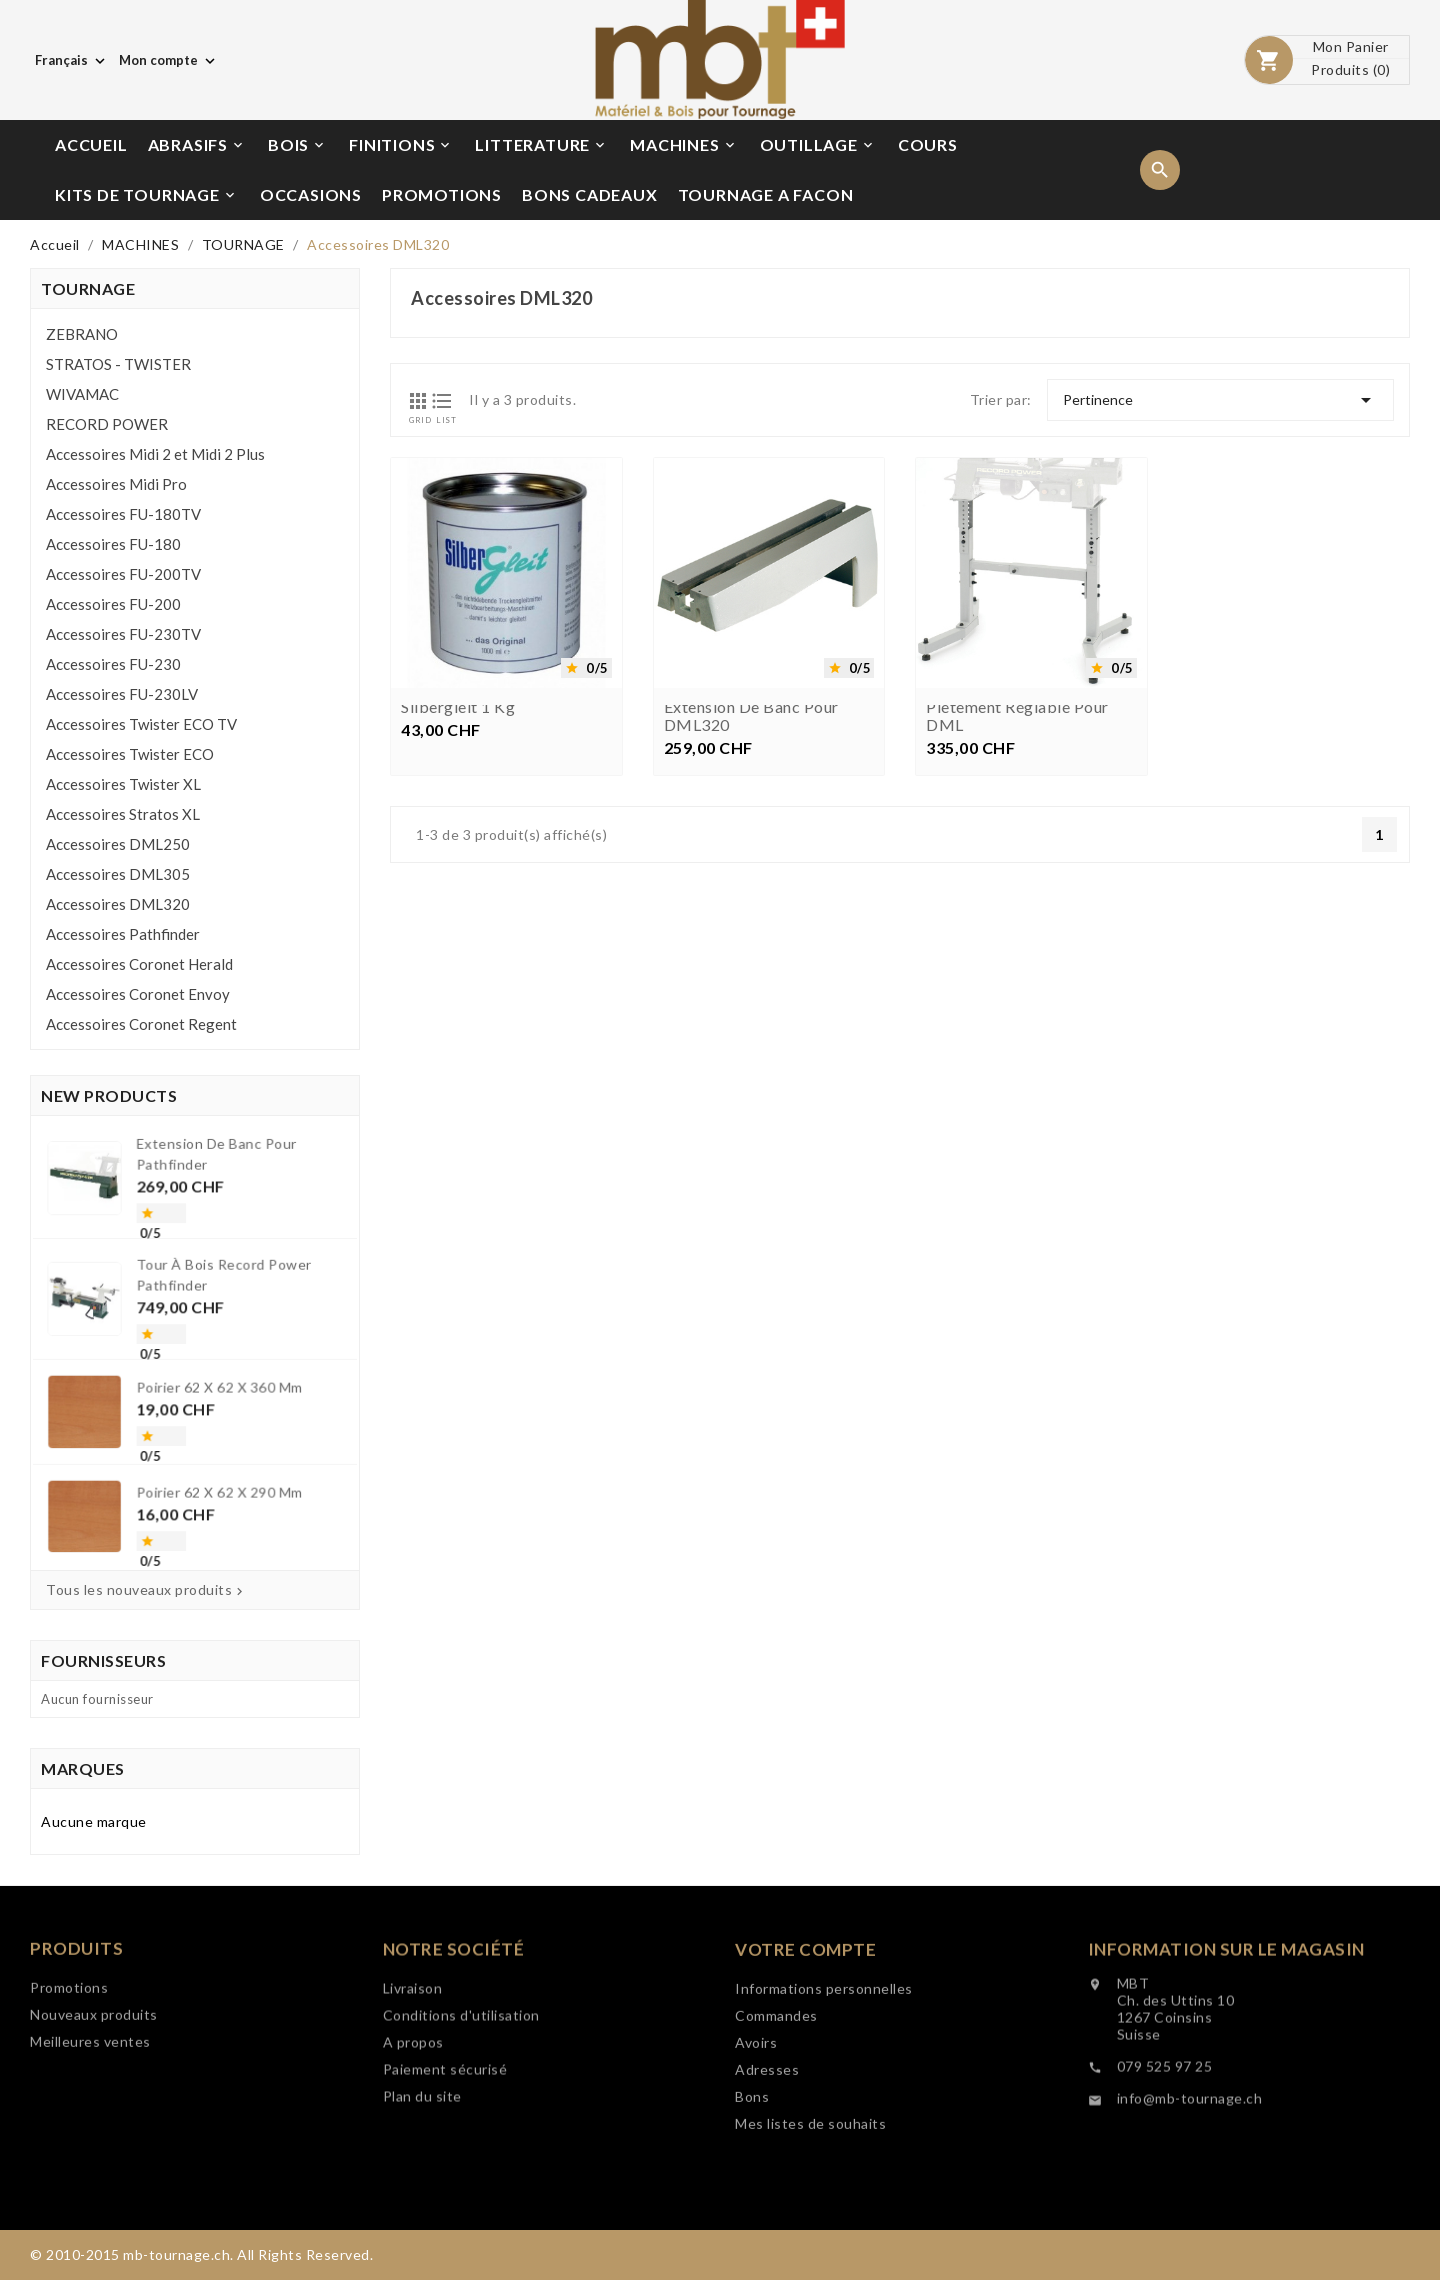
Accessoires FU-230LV (122, 694)
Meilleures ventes (90, 2113)
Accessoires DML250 (118, 844)
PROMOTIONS (442, 194)
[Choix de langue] (72, 60)
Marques (83, 1768)
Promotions (69, 2059)
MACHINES (683, 145)
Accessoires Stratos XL (123, 814)
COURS (928, 144)
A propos (413, 2143)
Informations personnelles (824, 2104)
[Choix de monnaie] (169, 60)
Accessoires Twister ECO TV (141, 724)
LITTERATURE (541, 145)
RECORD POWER (107, 424)
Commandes (776, 2131)
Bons (752, 2212)
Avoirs (756, 2158)
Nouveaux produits (94, 2086)
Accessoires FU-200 (113, 604)
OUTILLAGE (818, 145)
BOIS (297, 145)
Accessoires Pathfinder (123, 934)
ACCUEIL (91, 144)
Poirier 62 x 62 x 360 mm (210, 1370)
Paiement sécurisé (445, 2170)
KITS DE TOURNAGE (146, 195)
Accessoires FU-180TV (123, 514)
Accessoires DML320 (118, 904)
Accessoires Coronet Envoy (138, 994)
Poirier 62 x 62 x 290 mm (210, 1435)
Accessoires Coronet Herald (139, 964)
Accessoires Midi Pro (116, 484)
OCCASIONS (311, 194)
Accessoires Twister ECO (130, 754)
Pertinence (1220, 400)
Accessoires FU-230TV (123, 634)
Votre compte (805, 2065)
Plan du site (422, 2197)
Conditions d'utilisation (461, 2116)
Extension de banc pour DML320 (751, 716)
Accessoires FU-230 (113, 664)
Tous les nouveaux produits (146, 1590)
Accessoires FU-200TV (123, 574)
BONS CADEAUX (590, 194)
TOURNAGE (88, 288)
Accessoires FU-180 (113, 544)
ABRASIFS (197, 145)
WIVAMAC (82, 394)
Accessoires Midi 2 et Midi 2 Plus (155, 454)
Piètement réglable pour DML (1017, 716)
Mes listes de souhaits (810, 2239)
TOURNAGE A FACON (766, 194)
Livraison (413, 2089)
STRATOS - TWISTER (118, 364)
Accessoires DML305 (118, 874)
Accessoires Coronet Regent (141, 1024)
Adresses (767, 2185)
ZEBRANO (82, 334)
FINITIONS (401, 145)
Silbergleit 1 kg (458, 707)
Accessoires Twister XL (123, 784)
